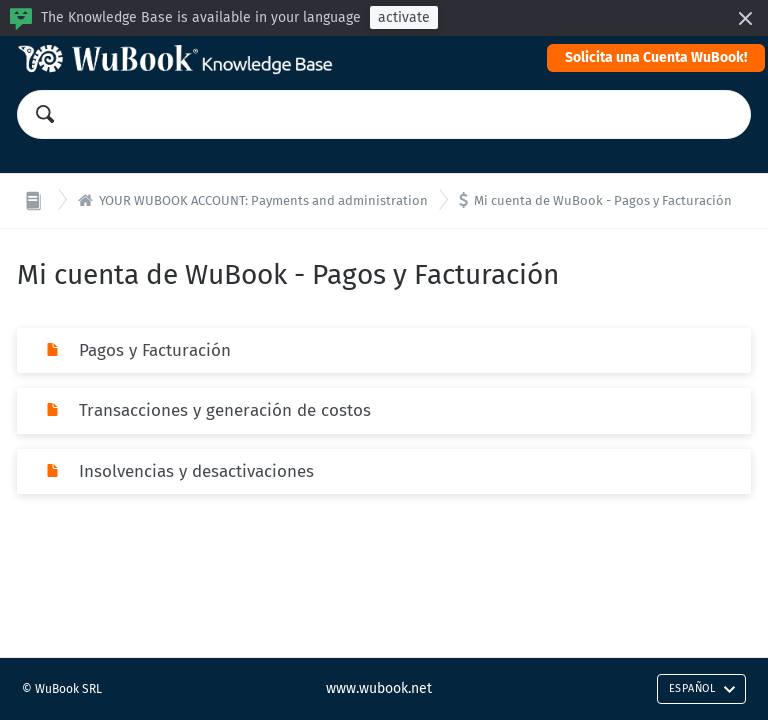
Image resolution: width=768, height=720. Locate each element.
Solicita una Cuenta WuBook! (656, 57)
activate (404, 17)
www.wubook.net (379, 688)
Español (702, 688)
